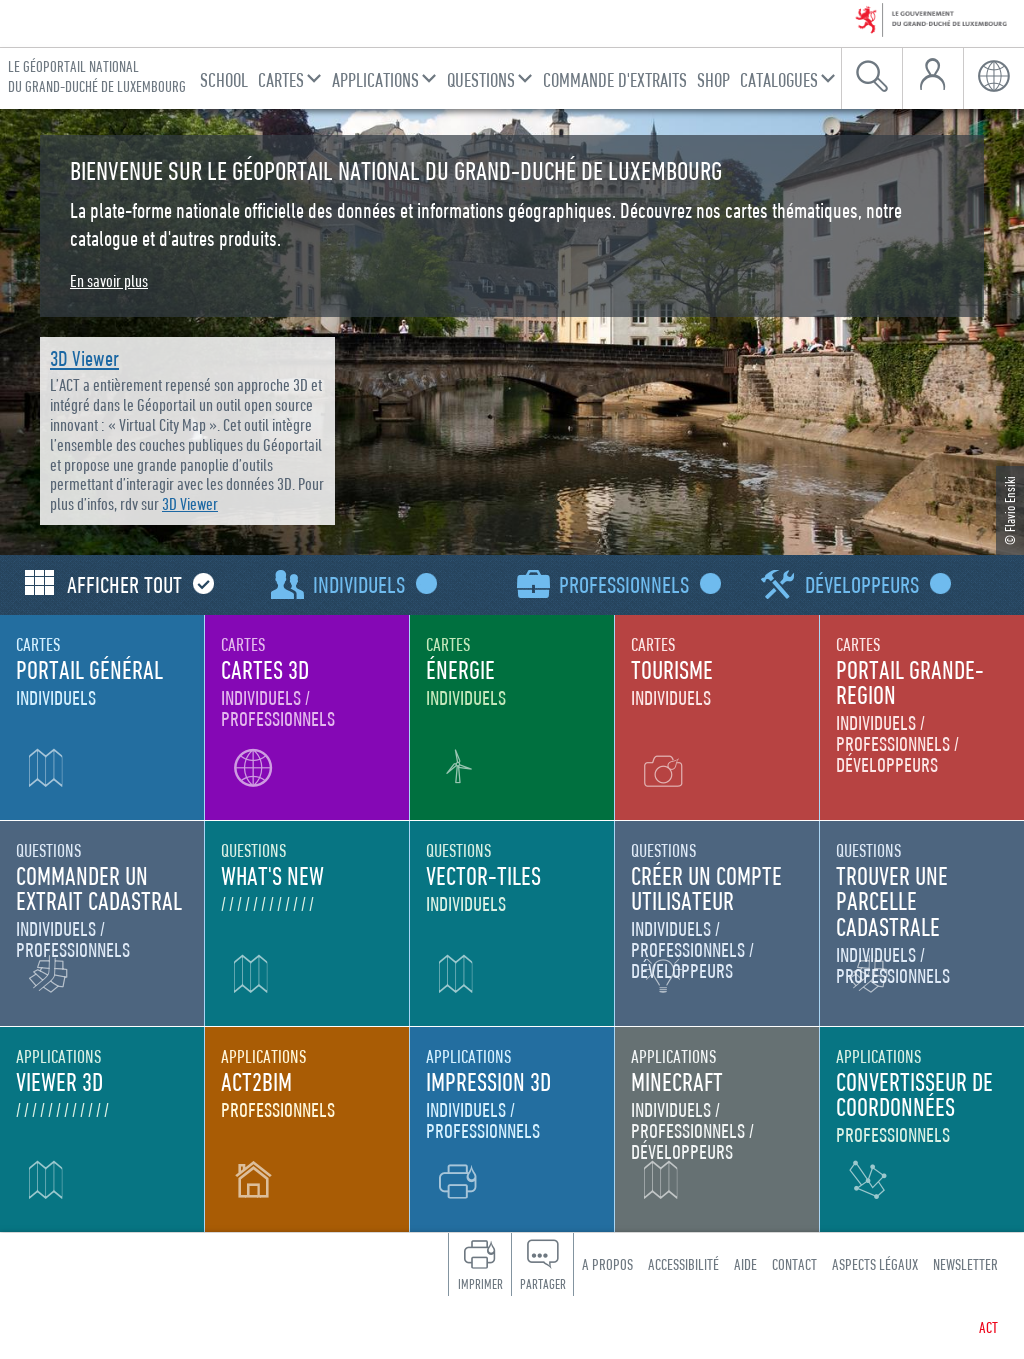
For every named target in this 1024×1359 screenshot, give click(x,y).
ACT (988, 1327)
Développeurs (873, 584)
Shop (713, 79)
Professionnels (635, 584)
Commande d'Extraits (615, 79)
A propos (607, 1264)
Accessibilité (683, 1264)
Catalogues (779, 79)
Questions (481, 79)
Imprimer (480, 1284)
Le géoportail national (97, 76)
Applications (375, 79)
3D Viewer (84, 358)
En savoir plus (109, 281)
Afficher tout (136, 584)
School (224, 79)
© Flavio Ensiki (1010, 510)
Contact (794, 1264)
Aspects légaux (875, 1264)
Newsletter (965, 1264)
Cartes (281, 79)
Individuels (370, 584)
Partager (543, 1284)
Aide (745, 1264)
